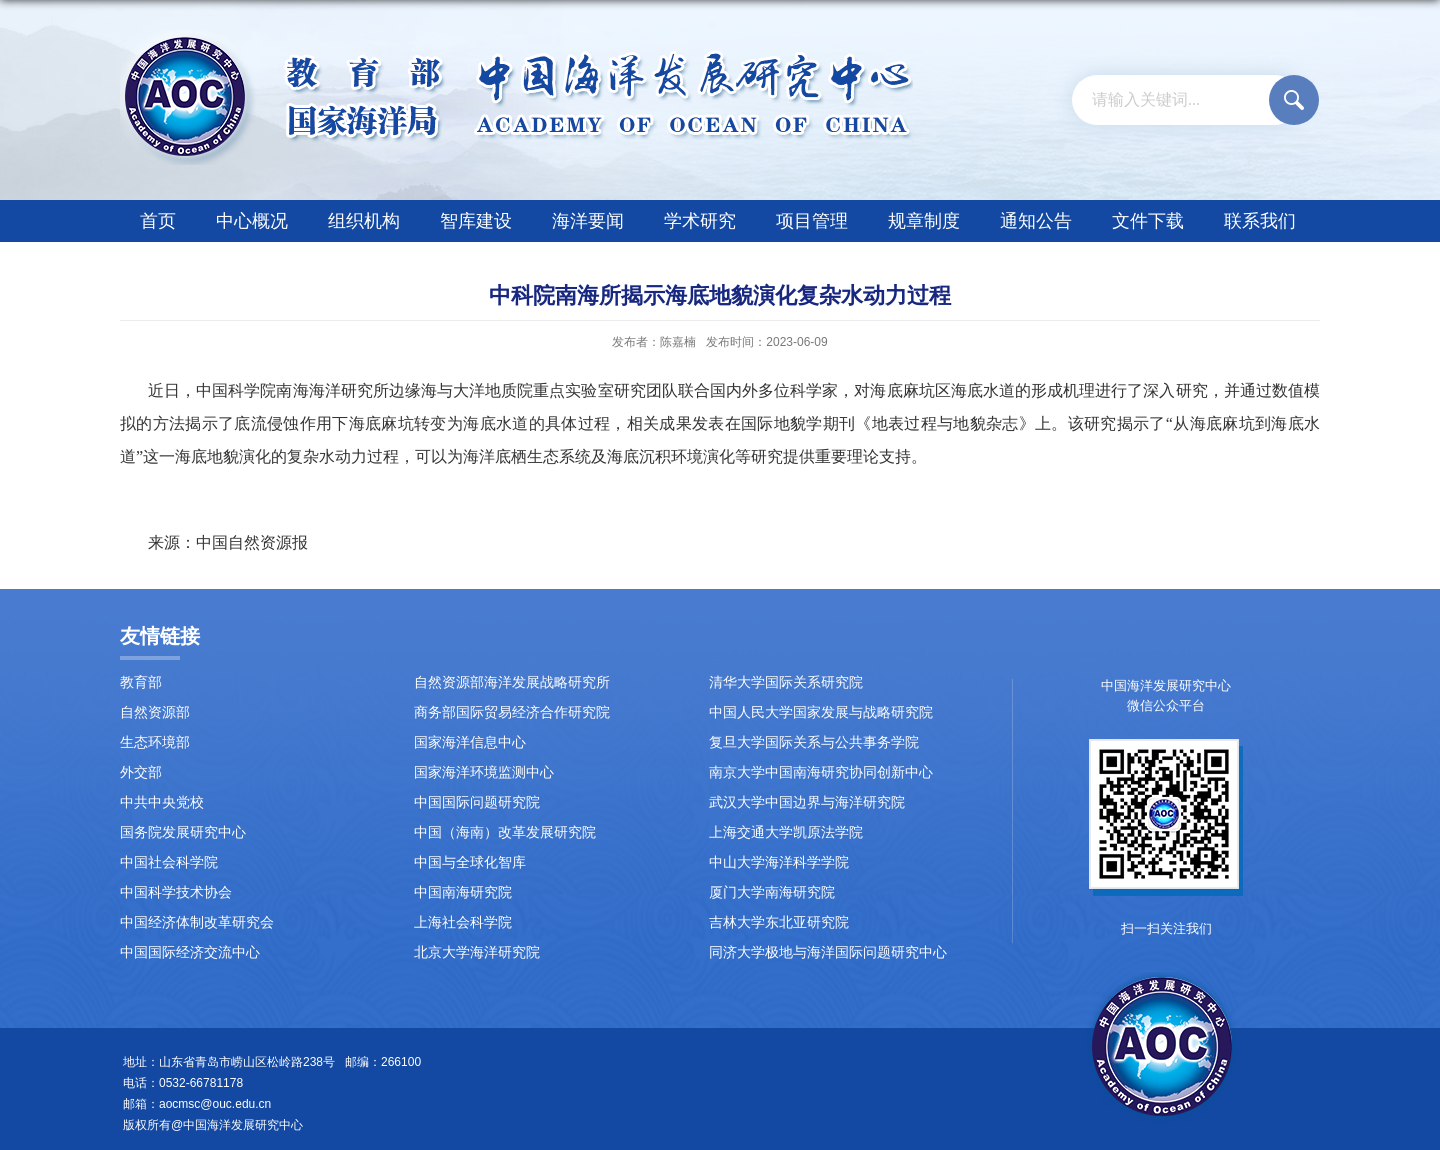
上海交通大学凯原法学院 (786, 832)
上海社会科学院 (463, 922)
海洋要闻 (588, 221)
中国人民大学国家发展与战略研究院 (821, 712)
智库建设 (476, 221)
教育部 (141, 682)
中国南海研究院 (463, 892)
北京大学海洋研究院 (477, 952)
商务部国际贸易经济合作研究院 (512, 712)
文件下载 (1148, 221)
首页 (158, 221)
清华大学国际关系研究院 (786, 682)
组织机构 (364, 221)
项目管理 (812, 221)
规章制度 (924, 221)
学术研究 (700, 221)
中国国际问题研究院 (477, 802)
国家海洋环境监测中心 (484, 772)
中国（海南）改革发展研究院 (505, 832)
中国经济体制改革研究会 (197, 922)
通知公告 (1036, 221)
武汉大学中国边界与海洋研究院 (807, 802)
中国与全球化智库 (470, 862)
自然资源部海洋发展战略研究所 (512, 682)
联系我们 (1260, 221)
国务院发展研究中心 (183, 832)
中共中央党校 (162, 802)
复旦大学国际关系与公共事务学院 (814, 742)
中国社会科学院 (169, 862)
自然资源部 (155, 712)
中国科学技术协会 (176, 892)
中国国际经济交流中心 (190, 952)
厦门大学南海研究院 (772, 892)
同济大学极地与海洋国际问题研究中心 (828, 952)
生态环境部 (155, 742)
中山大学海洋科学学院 (779, 862)
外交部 (141, 772)
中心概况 (252, 221)
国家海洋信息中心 (470, 742)
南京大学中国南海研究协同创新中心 (821, 772)
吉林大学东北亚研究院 (779, 922)
